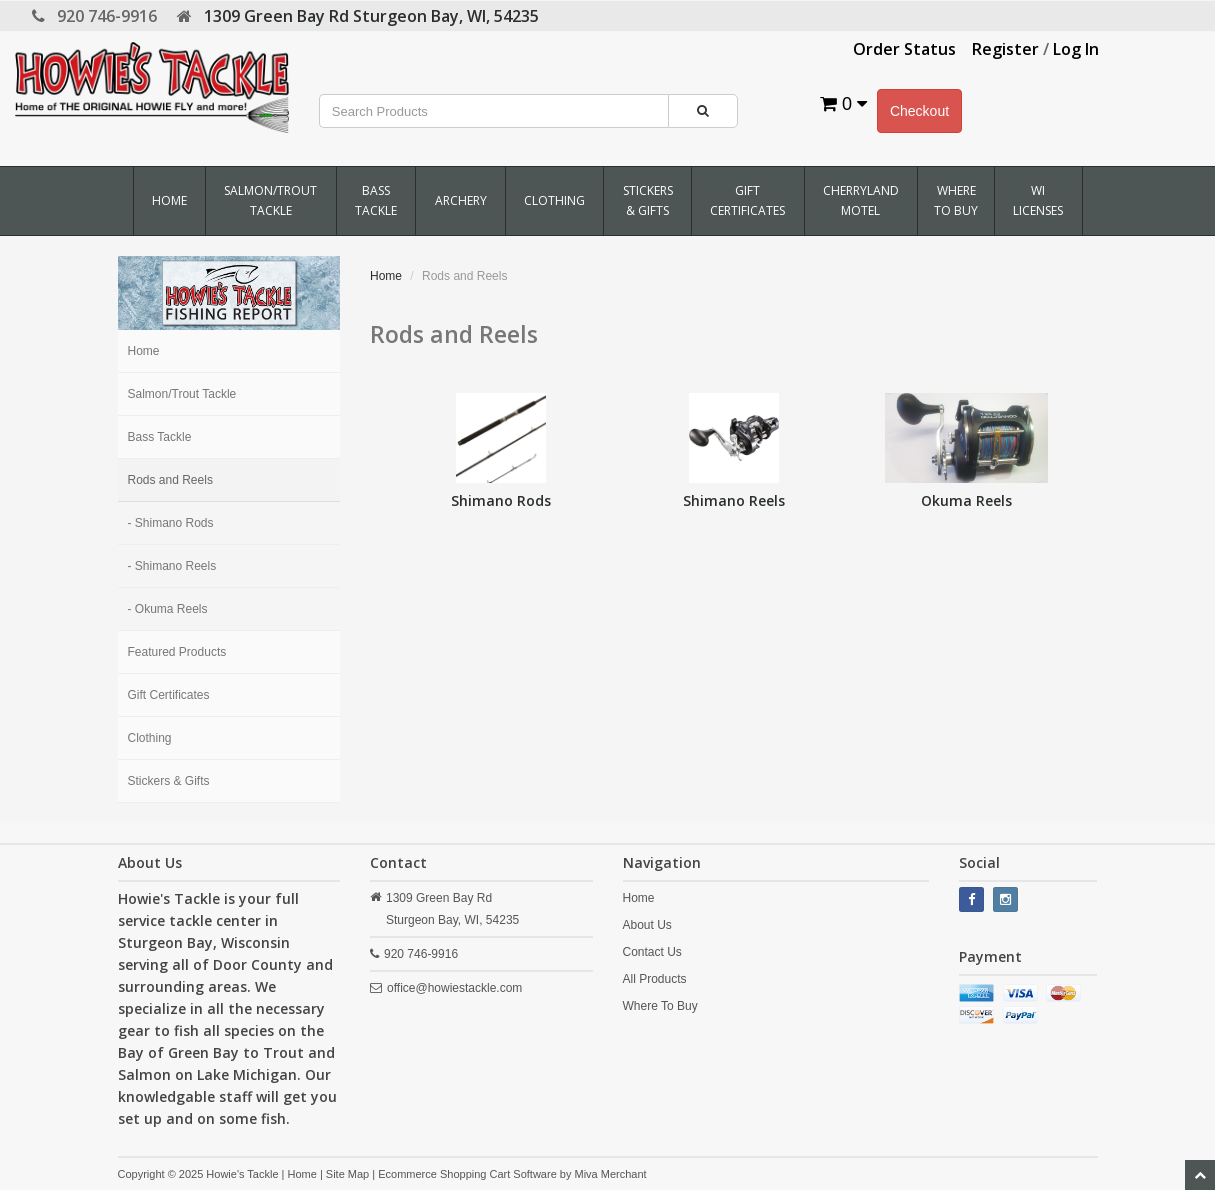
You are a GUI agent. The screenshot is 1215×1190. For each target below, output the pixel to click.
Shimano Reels (734, 500)
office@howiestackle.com (454, 988)
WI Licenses (1038, 200)
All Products (655, 979)
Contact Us (652, 952)
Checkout (919, 111)
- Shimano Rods (171, 523)
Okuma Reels (966, 500)
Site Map (347, 1174)
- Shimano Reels (172, 566)
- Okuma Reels (168, 609)
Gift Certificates (747, 200)
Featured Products (177, 652)
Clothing (554, 200)
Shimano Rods (501, 500)
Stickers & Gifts (648, 200)
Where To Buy (956, 200)
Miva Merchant (610, 1174)
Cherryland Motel (861, 200)
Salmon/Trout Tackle (270, 200)
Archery (461, 200)
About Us (647, 925)
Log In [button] (1076, 49)
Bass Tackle (376, 200)
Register (1005, 49)
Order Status (904, 49)
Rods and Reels (170, 480)
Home (169, 200)
